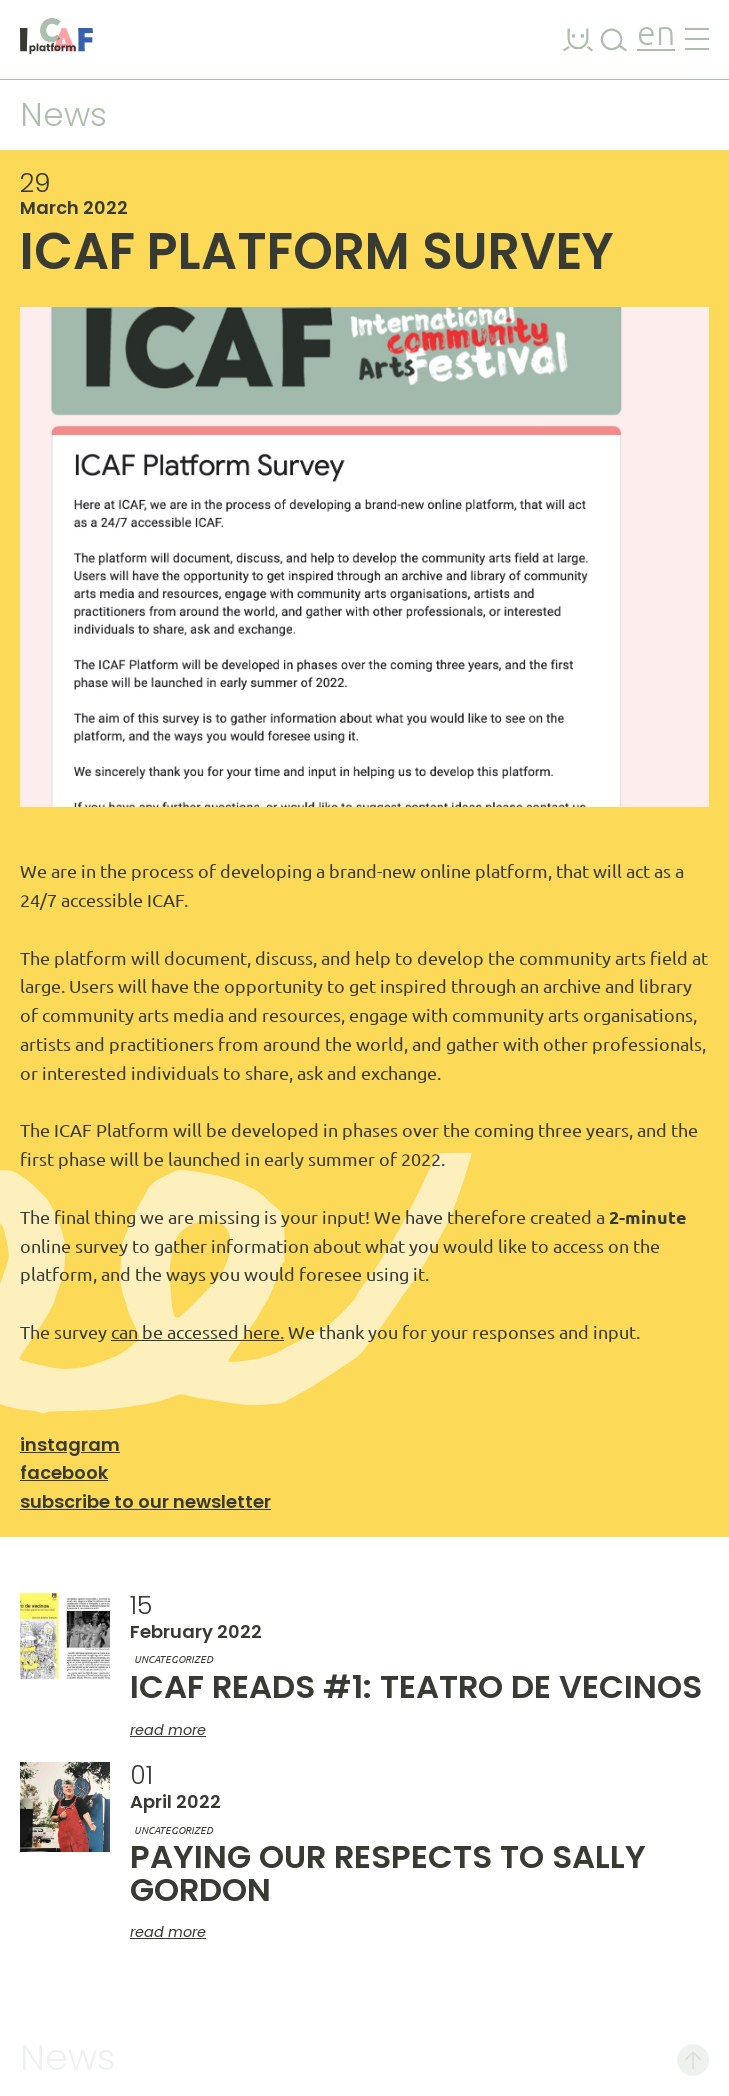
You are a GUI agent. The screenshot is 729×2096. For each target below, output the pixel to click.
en (656, 35)
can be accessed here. (197, 1332)
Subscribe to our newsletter (145, 1501)
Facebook (64, 1472)
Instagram (70, 1444)
